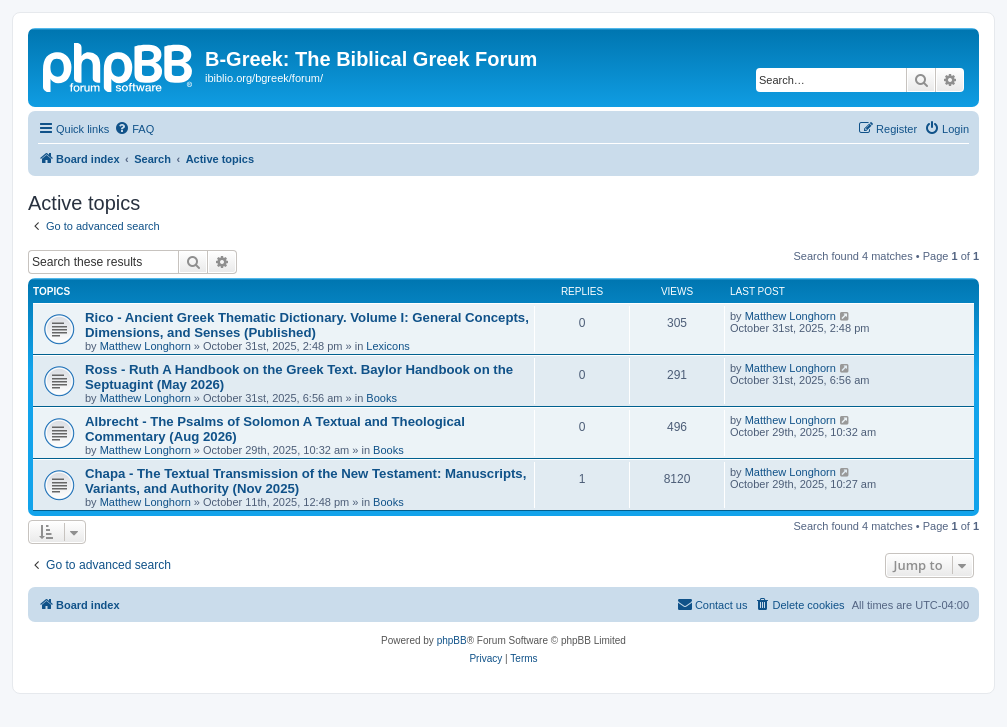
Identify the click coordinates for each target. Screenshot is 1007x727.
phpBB (452, 640)
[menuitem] (134, 129)
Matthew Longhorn (145, 346)
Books (381, 398)
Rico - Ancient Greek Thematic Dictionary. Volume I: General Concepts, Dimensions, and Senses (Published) (307, 325)
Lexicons (387, 346)
